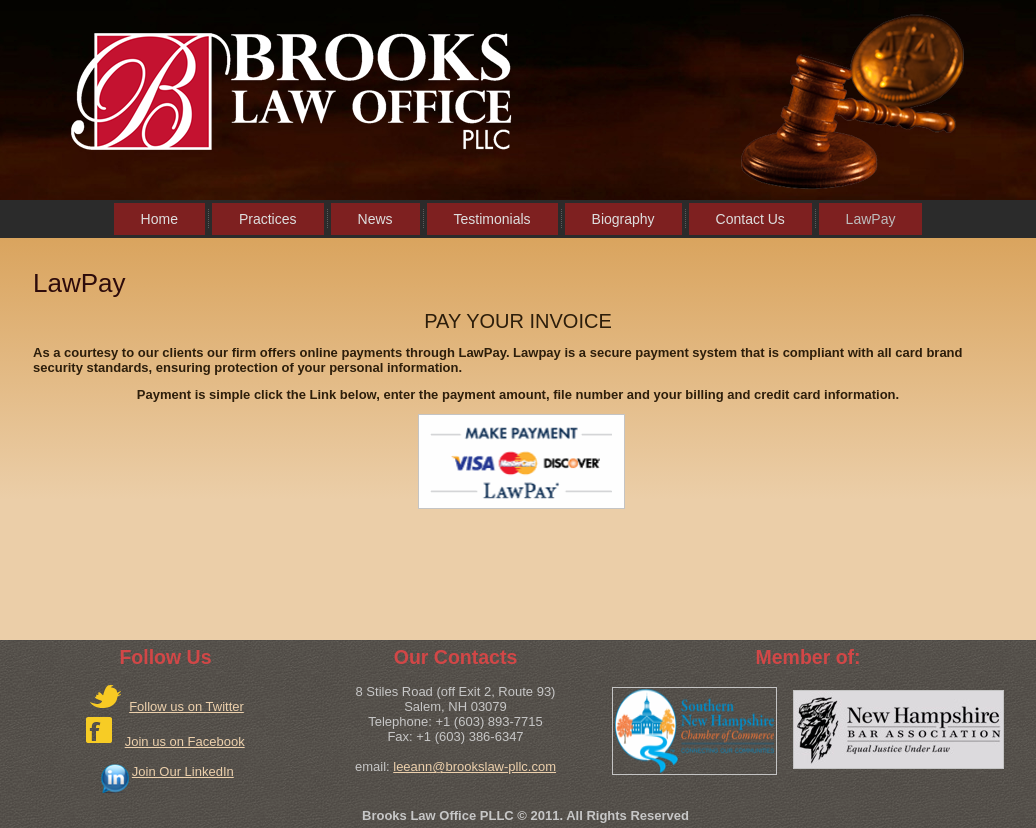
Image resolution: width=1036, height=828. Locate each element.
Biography (623, 219)
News (375, 219)
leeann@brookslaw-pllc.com (474, 766)
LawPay (871, 219)
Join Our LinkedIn (183, 771)
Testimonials (492, 219)
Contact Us (750, 219)
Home (159, 219)
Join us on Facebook (185, 741)
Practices (268, 219)
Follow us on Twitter (186, 706)
